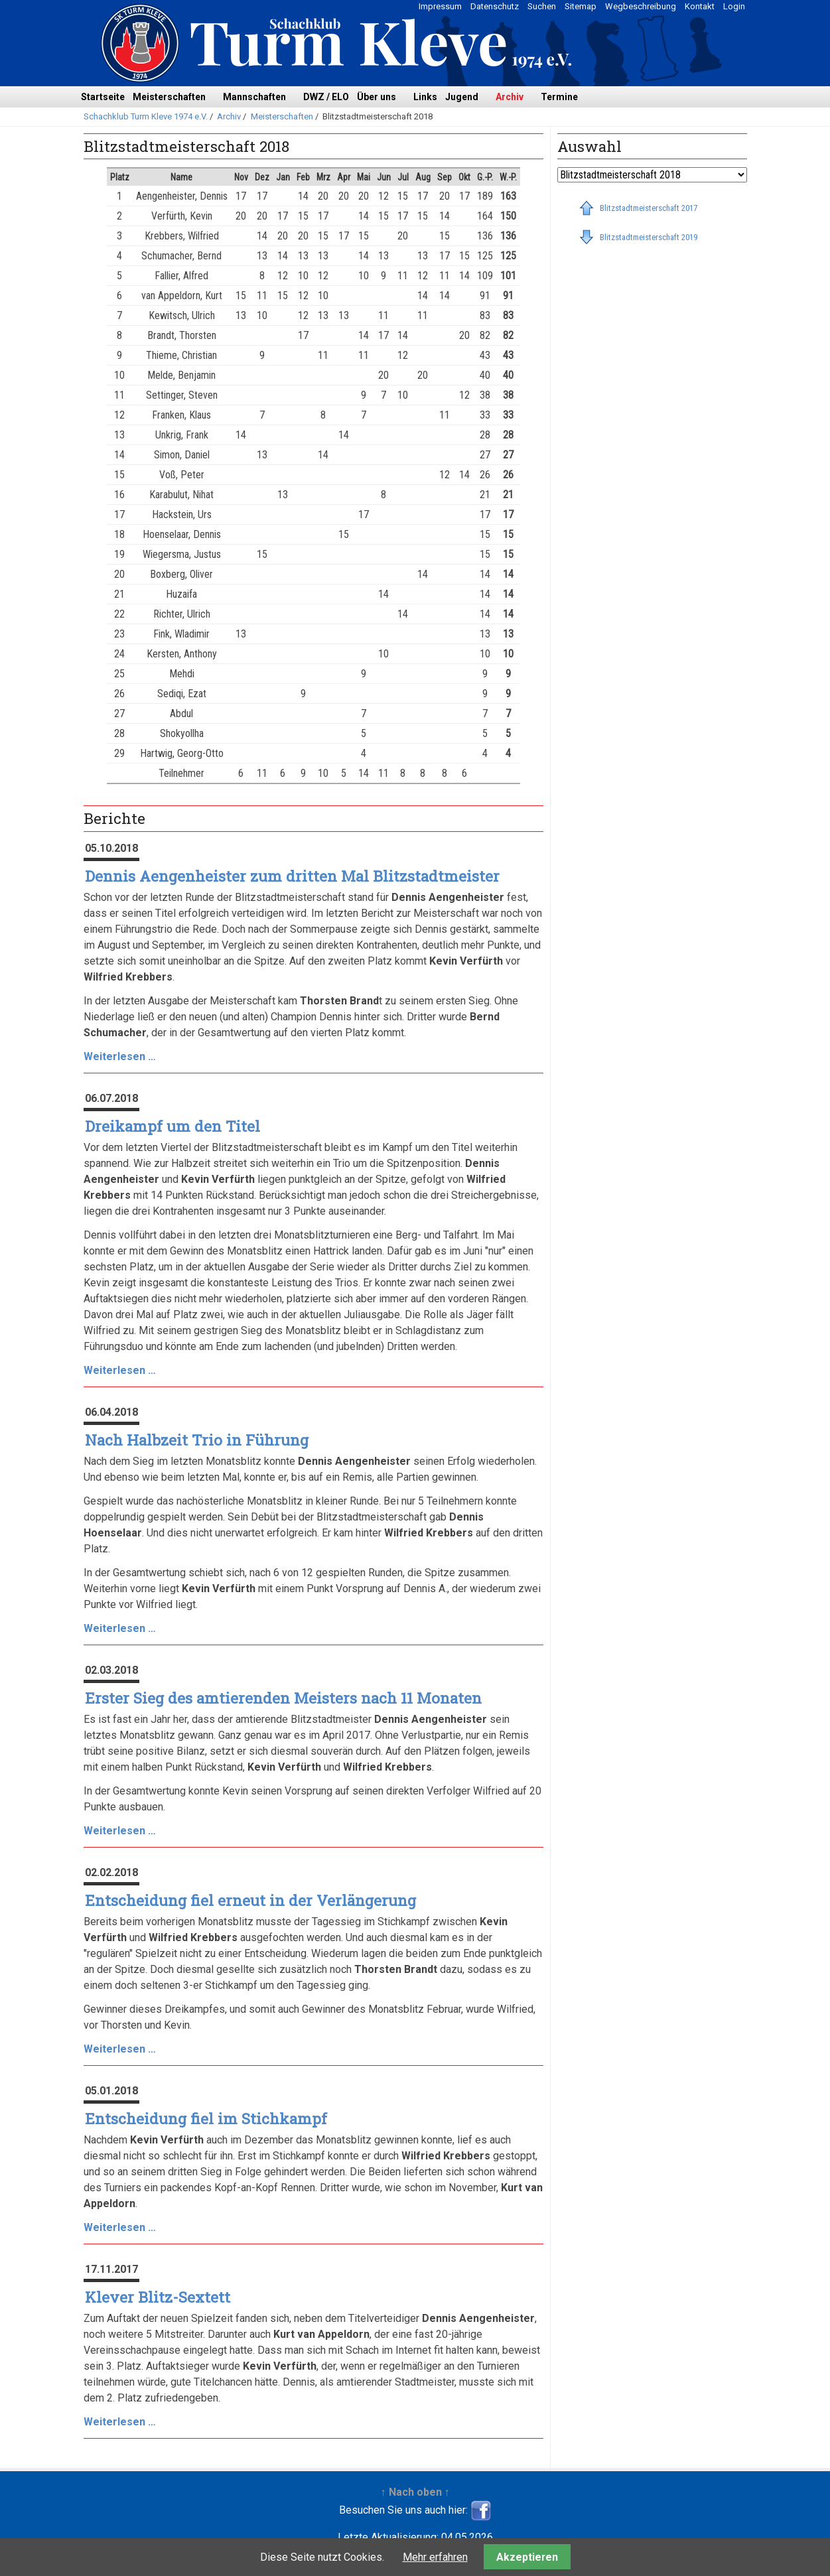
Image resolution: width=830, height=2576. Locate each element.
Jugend (461, 97)
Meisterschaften (169, 97)
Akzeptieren (527, 2557)
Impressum (440, 6)
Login (734, 6)
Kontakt (700, 6)
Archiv (509, 97)
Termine (559, 97)
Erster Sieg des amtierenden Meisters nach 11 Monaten (283, 1698)
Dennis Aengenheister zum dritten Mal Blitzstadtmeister (292, 876)
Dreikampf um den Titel (172, 1126)
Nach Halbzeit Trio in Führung (197, 1440)
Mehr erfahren (435, 2557)
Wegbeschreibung (640, 6)
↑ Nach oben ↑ (415, 2492)
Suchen (541, 6)
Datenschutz (494, 6)
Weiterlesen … (120, 1056)
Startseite (103, 97)
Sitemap (580, 6)
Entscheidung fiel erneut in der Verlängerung (250, 1900)
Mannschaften (254, 97)
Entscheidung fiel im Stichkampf (206, 2118)
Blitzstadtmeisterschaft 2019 (648, 237)
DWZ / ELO (326, 97)
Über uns (376, 97)
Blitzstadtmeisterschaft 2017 (648, 208)
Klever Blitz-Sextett (157, 2297)
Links (425, 97)
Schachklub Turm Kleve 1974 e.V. (146, 116)
